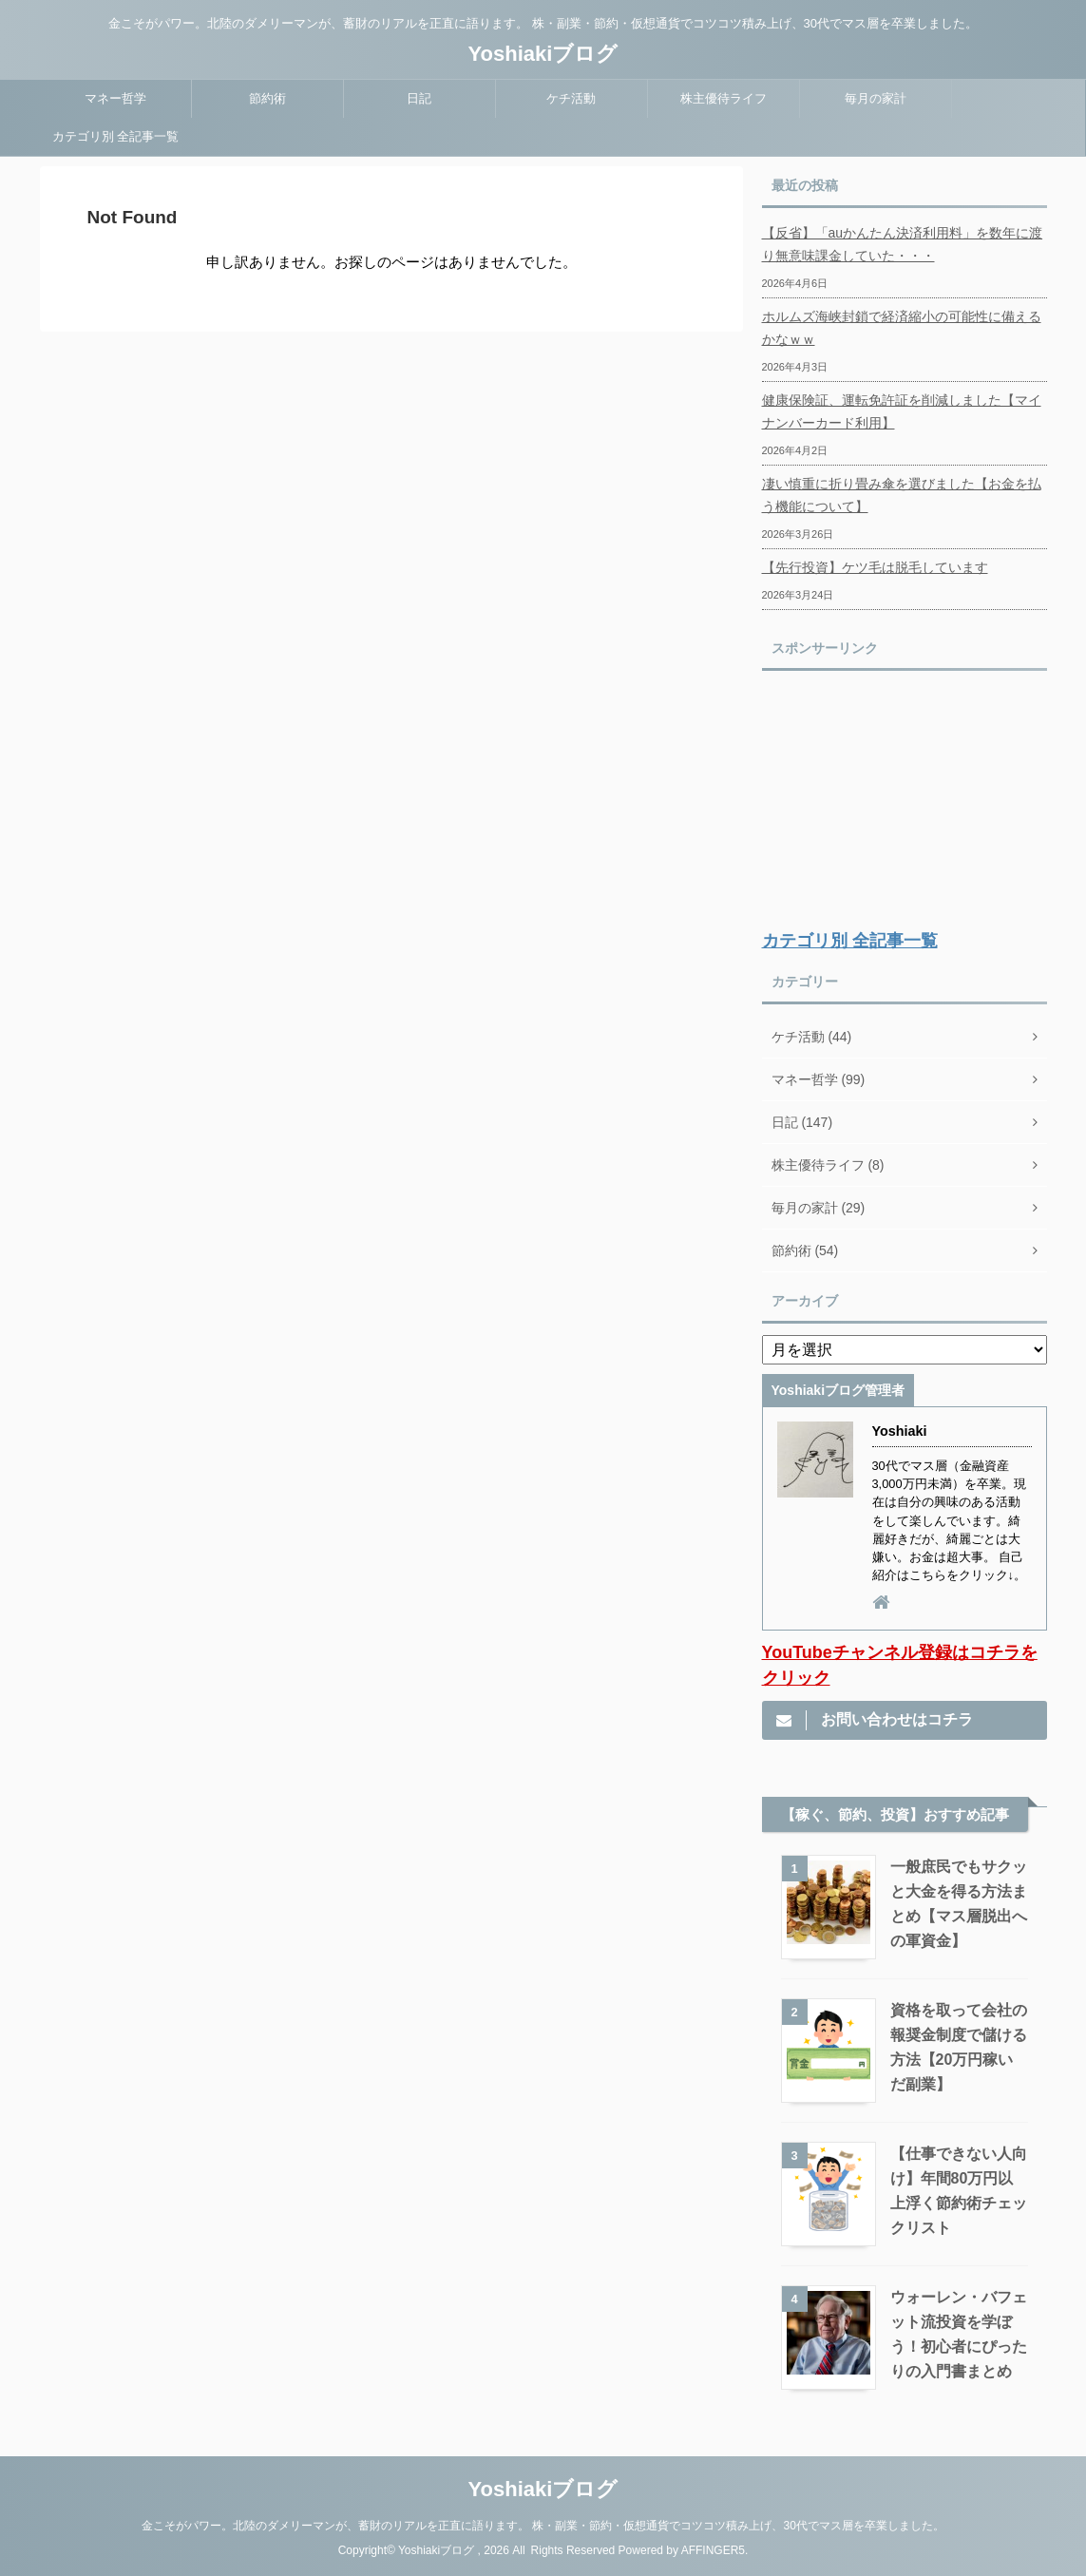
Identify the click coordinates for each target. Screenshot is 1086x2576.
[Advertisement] (904, 801)
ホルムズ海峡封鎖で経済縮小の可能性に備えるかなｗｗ (901, 328)
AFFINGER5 (713, 2550)
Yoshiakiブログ (543, 54)
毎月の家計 (875, 98)
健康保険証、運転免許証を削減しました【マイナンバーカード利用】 (901, 411)
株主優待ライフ (723, 98)
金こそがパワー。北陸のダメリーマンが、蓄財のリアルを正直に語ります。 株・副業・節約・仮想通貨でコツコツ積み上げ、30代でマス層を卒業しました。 (543, 2525)
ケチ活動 (571, 98)
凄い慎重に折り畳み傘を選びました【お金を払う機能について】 (901, 495)
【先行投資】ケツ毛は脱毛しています (875, 567)
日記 (419, 98)
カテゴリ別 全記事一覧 (116, 136)
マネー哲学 (115, 98)
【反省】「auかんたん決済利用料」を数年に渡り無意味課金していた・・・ (902, 244)
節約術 (267, 98)
